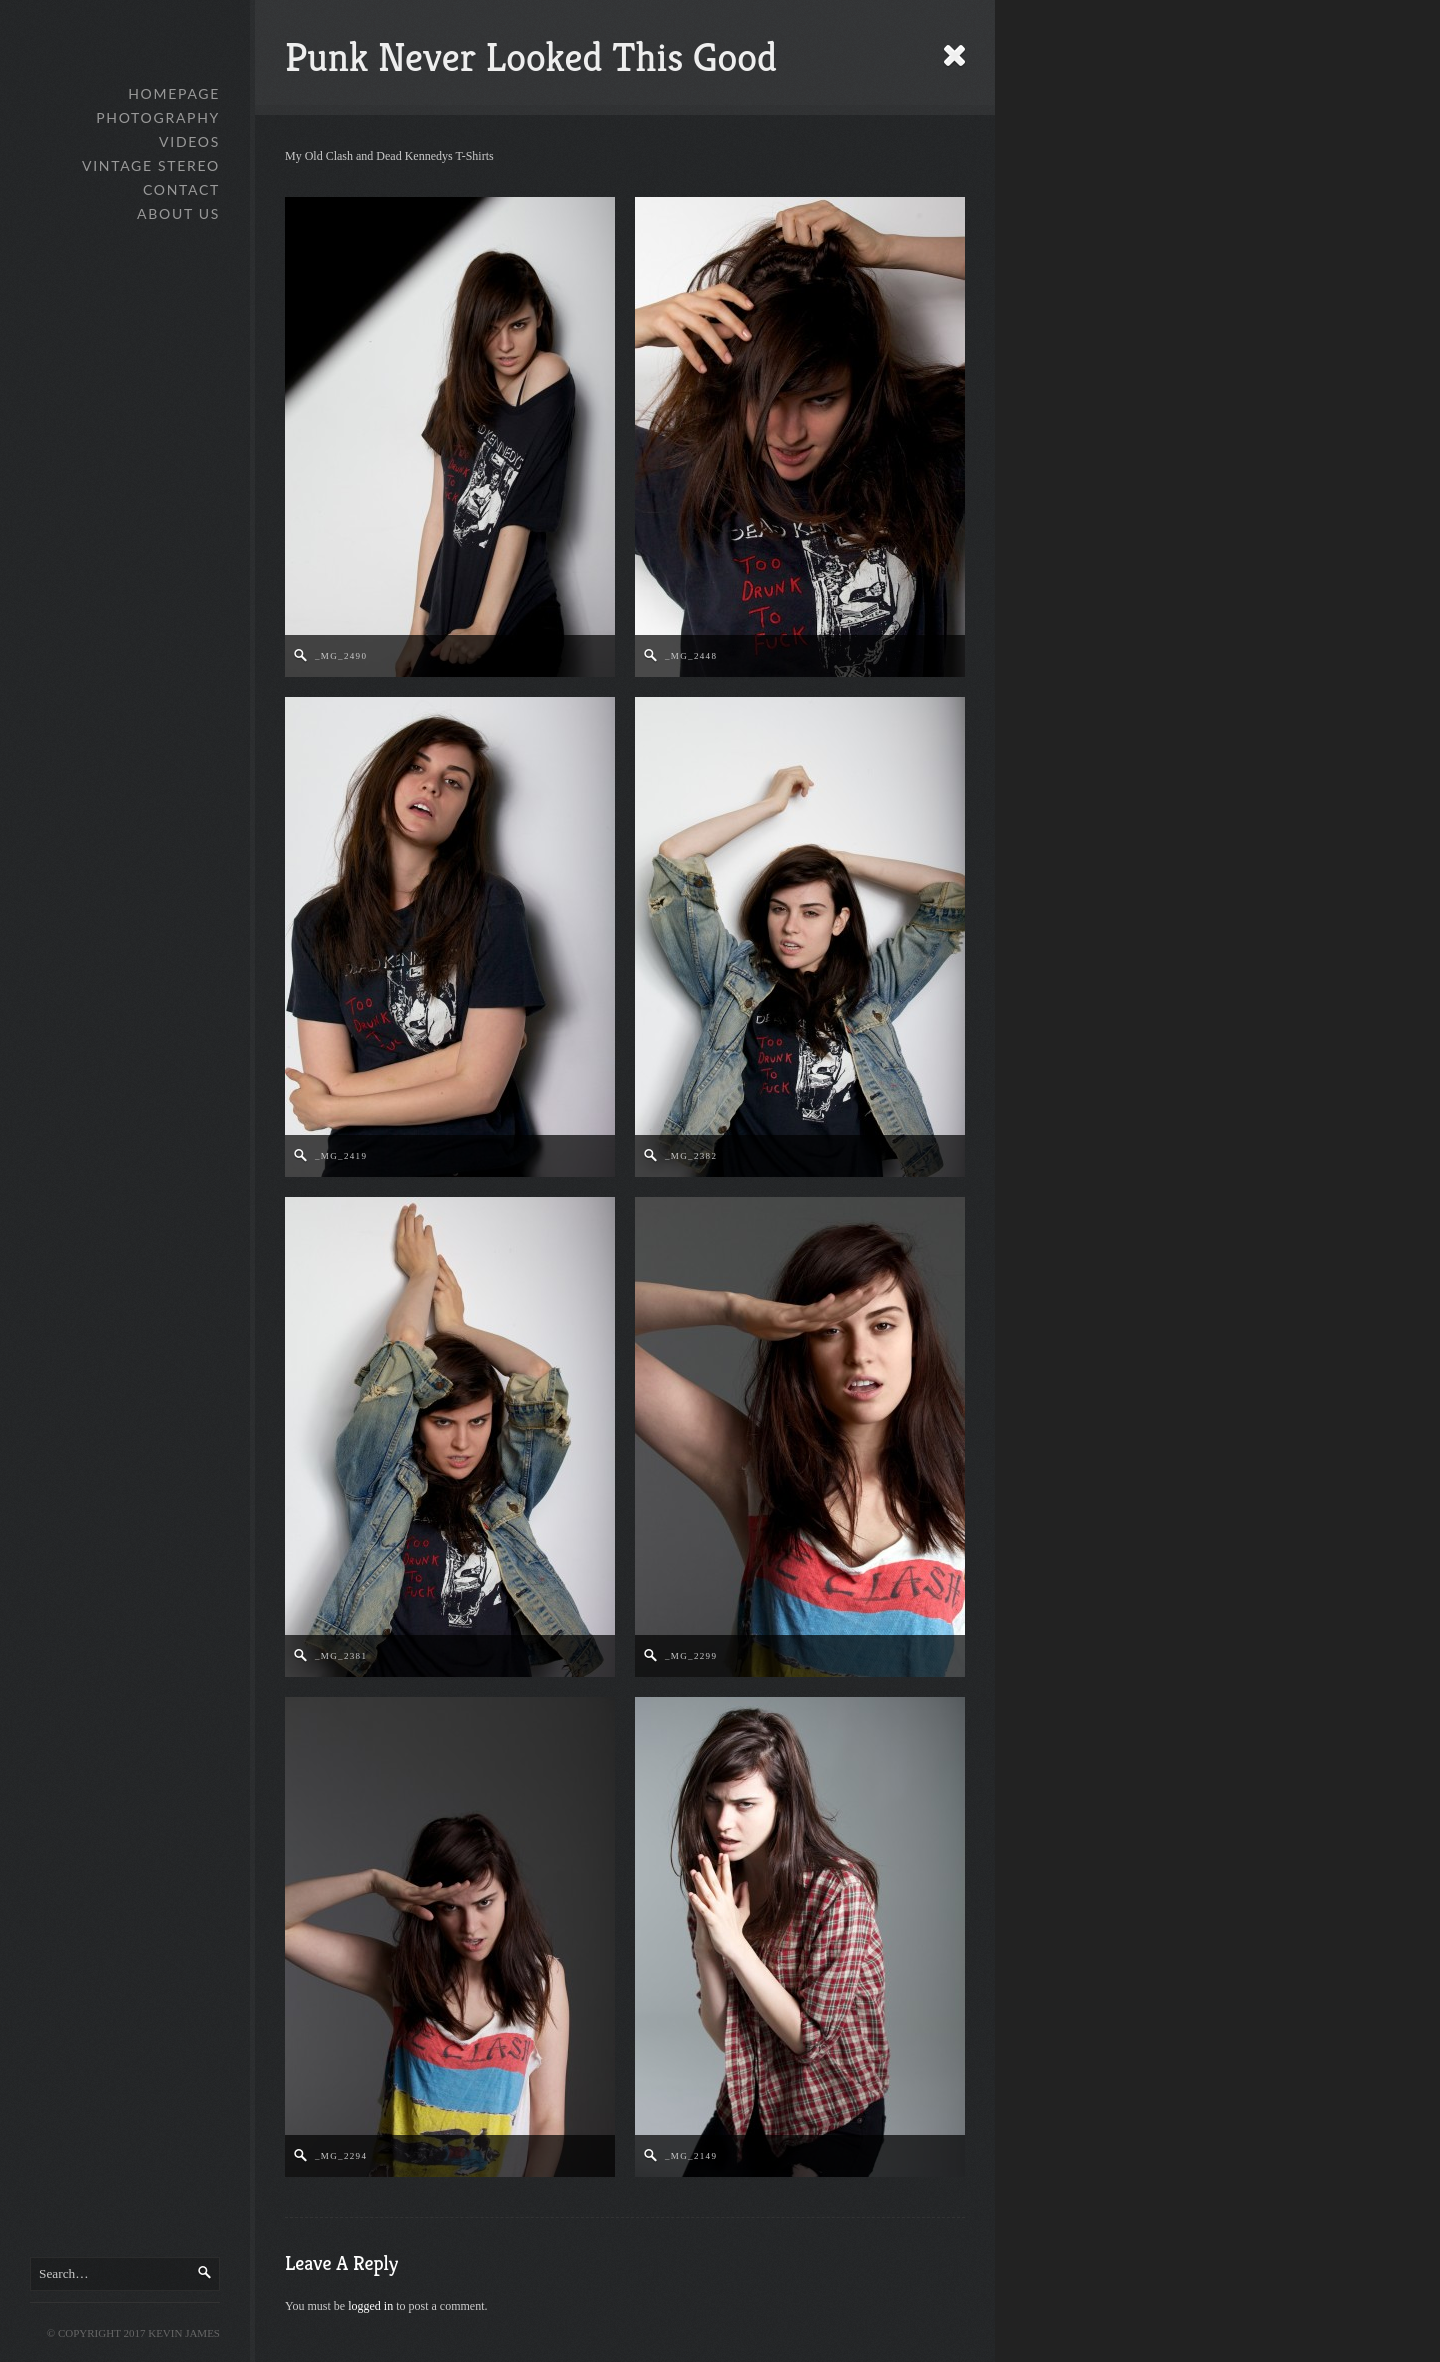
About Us (178, 213)
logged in (370, 2306)
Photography (158, 117)
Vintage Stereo (151, 165)
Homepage (174, 93)
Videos (189, 141)
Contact (181, 189)
